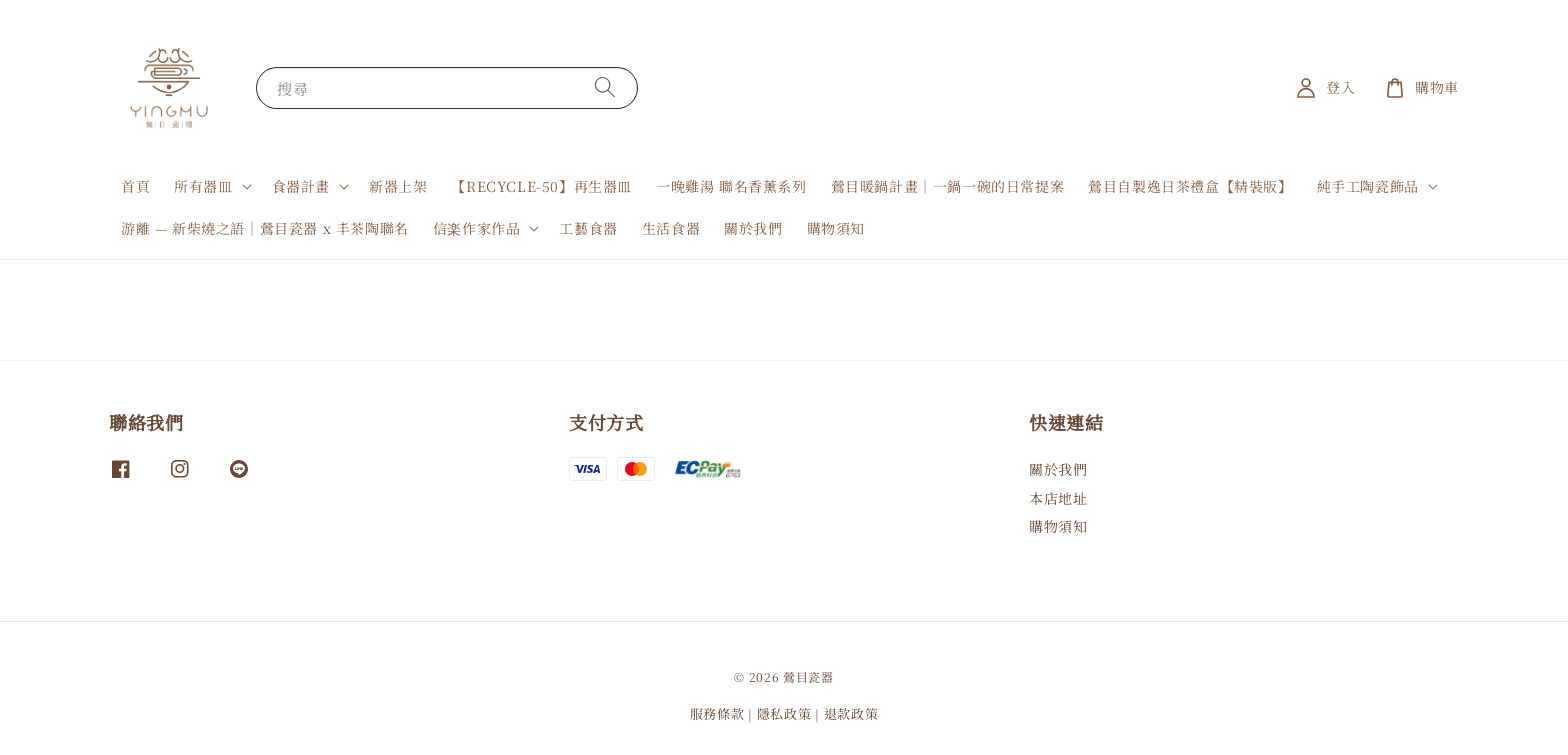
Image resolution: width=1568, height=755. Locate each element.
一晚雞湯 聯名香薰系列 (731, 186)
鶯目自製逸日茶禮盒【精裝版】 (1190, 186)
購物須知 (836, 228)
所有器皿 (203, 186)
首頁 (135, 186)
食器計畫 (301, 186)
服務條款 (717, 713)
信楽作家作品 (477, 228)
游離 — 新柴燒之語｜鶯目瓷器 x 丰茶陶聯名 (265, 228)
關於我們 (753, 228)
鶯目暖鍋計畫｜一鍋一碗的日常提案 (948, 186)
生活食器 (671, 228)
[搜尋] (605, 87)
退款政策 (851, 713)
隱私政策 (784, 713)
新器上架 (398, 186)
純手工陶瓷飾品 (1368, 186)
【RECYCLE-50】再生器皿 (541, 186)
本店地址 (1058, 498)
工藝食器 (588, 228)
